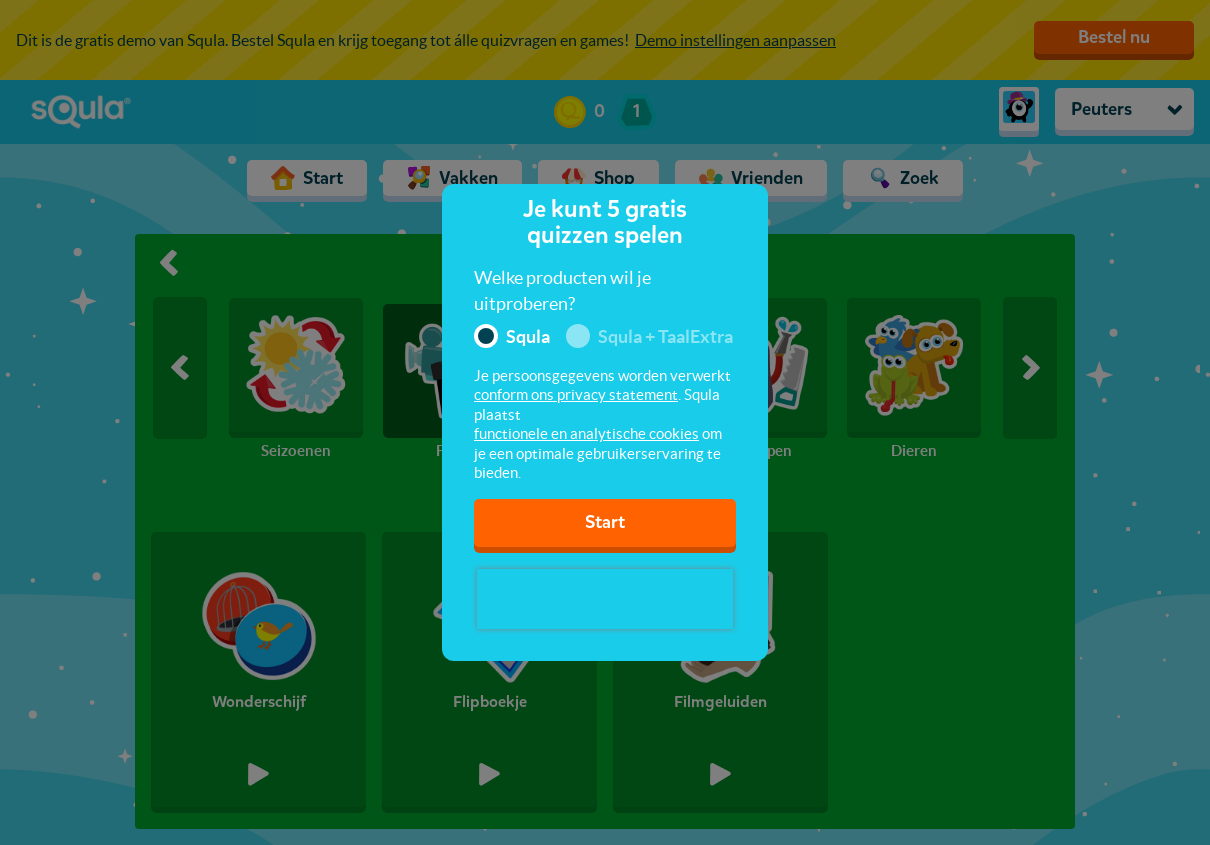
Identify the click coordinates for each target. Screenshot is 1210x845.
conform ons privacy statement (576, 394)
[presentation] (605, 599)
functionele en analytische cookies (586, 433)
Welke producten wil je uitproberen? (562, 290)
